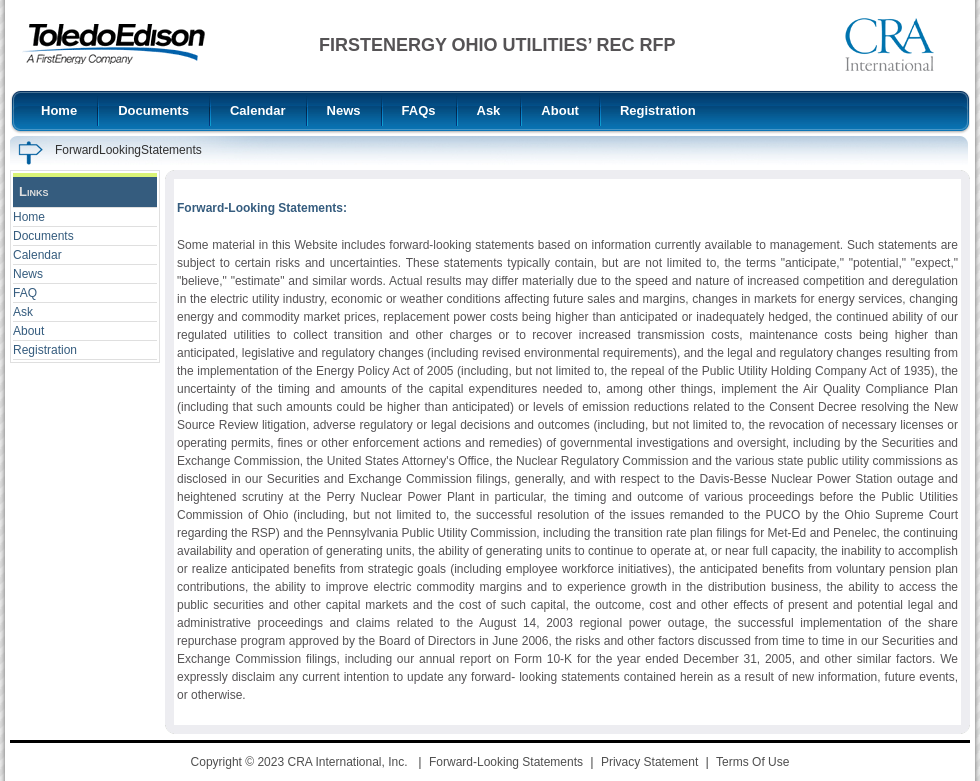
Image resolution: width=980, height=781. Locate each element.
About (28, 331)
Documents (43, 236)
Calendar (37, 255)
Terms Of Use (752, 762)
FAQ (25, 293)
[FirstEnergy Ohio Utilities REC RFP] (113, 43)
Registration (45, 350)
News (28, 274)
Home (29, 217)
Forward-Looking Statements (506, 762)
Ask (23, 312)
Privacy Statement (649, 762)
